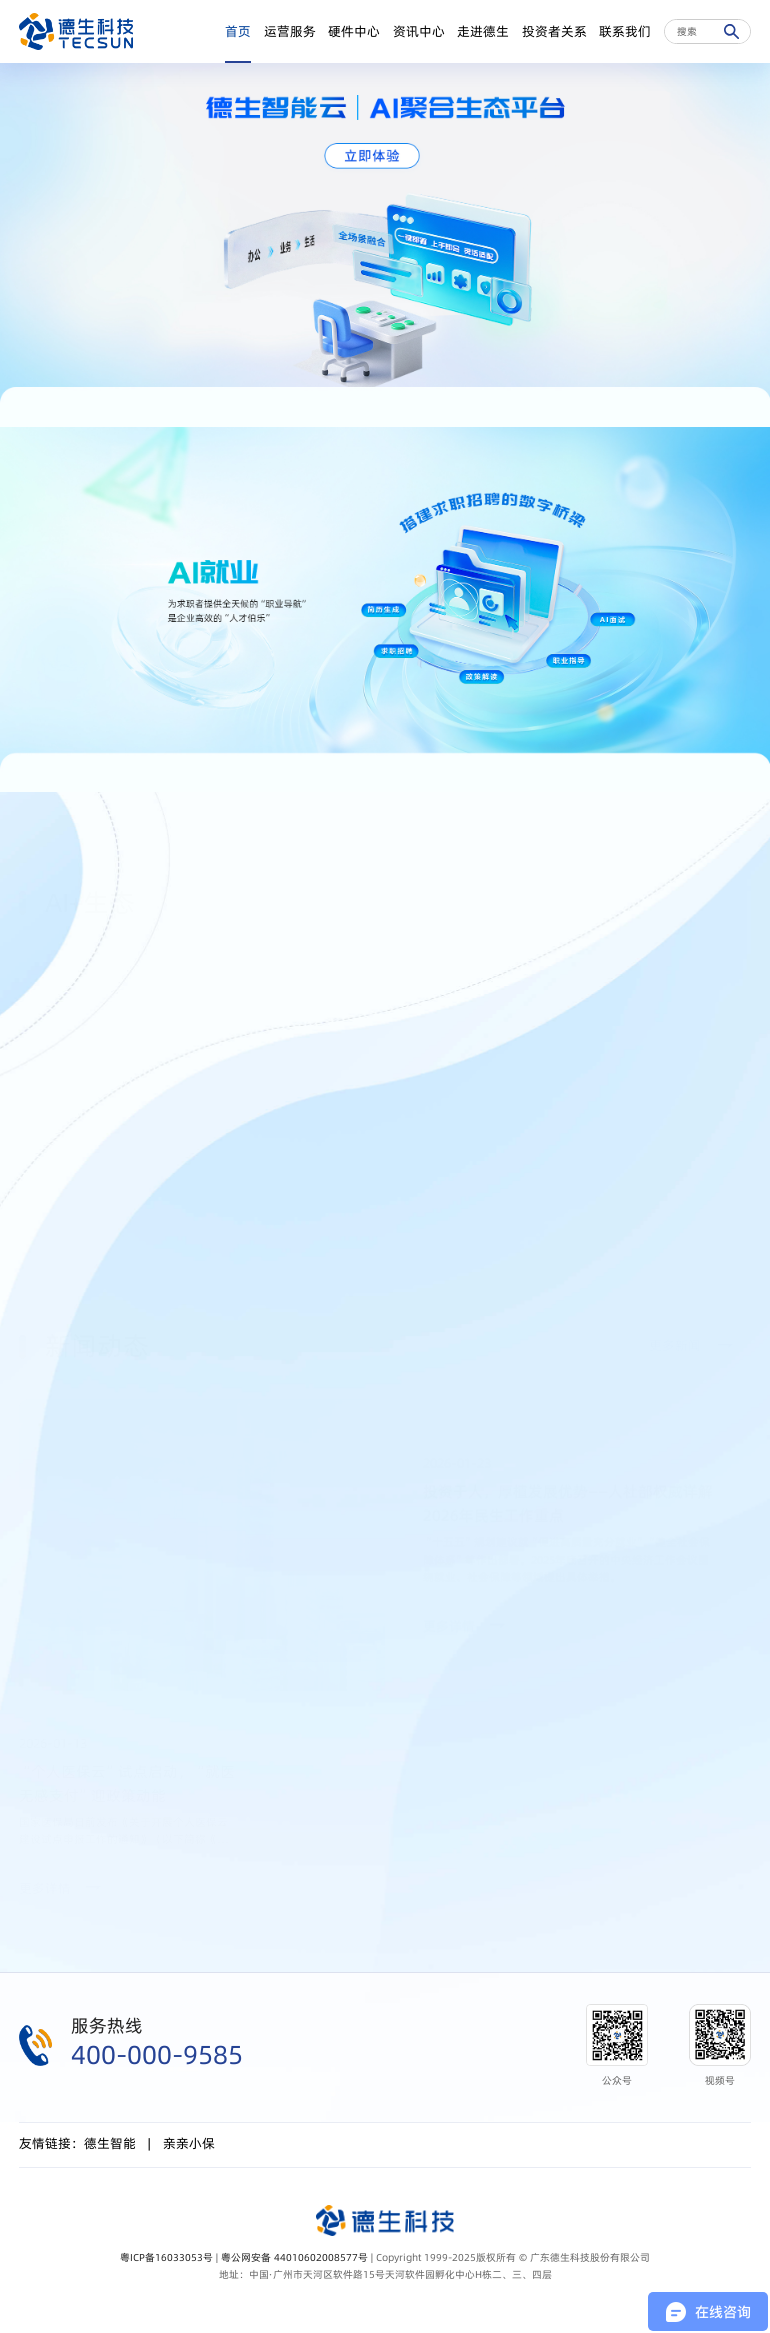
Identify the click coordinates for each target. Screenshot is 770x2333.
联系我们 (625, 31)
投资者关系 (554, 31)
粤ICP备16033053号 (166, 2257)
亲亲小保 (189, 2143)
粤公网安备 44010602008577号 (294, 2257)
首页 (238, 31)
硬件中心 (354, 31)
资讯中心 (419, 31)
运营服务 (290, 31)
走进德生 (483, 31)
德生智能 (110, 2143)
